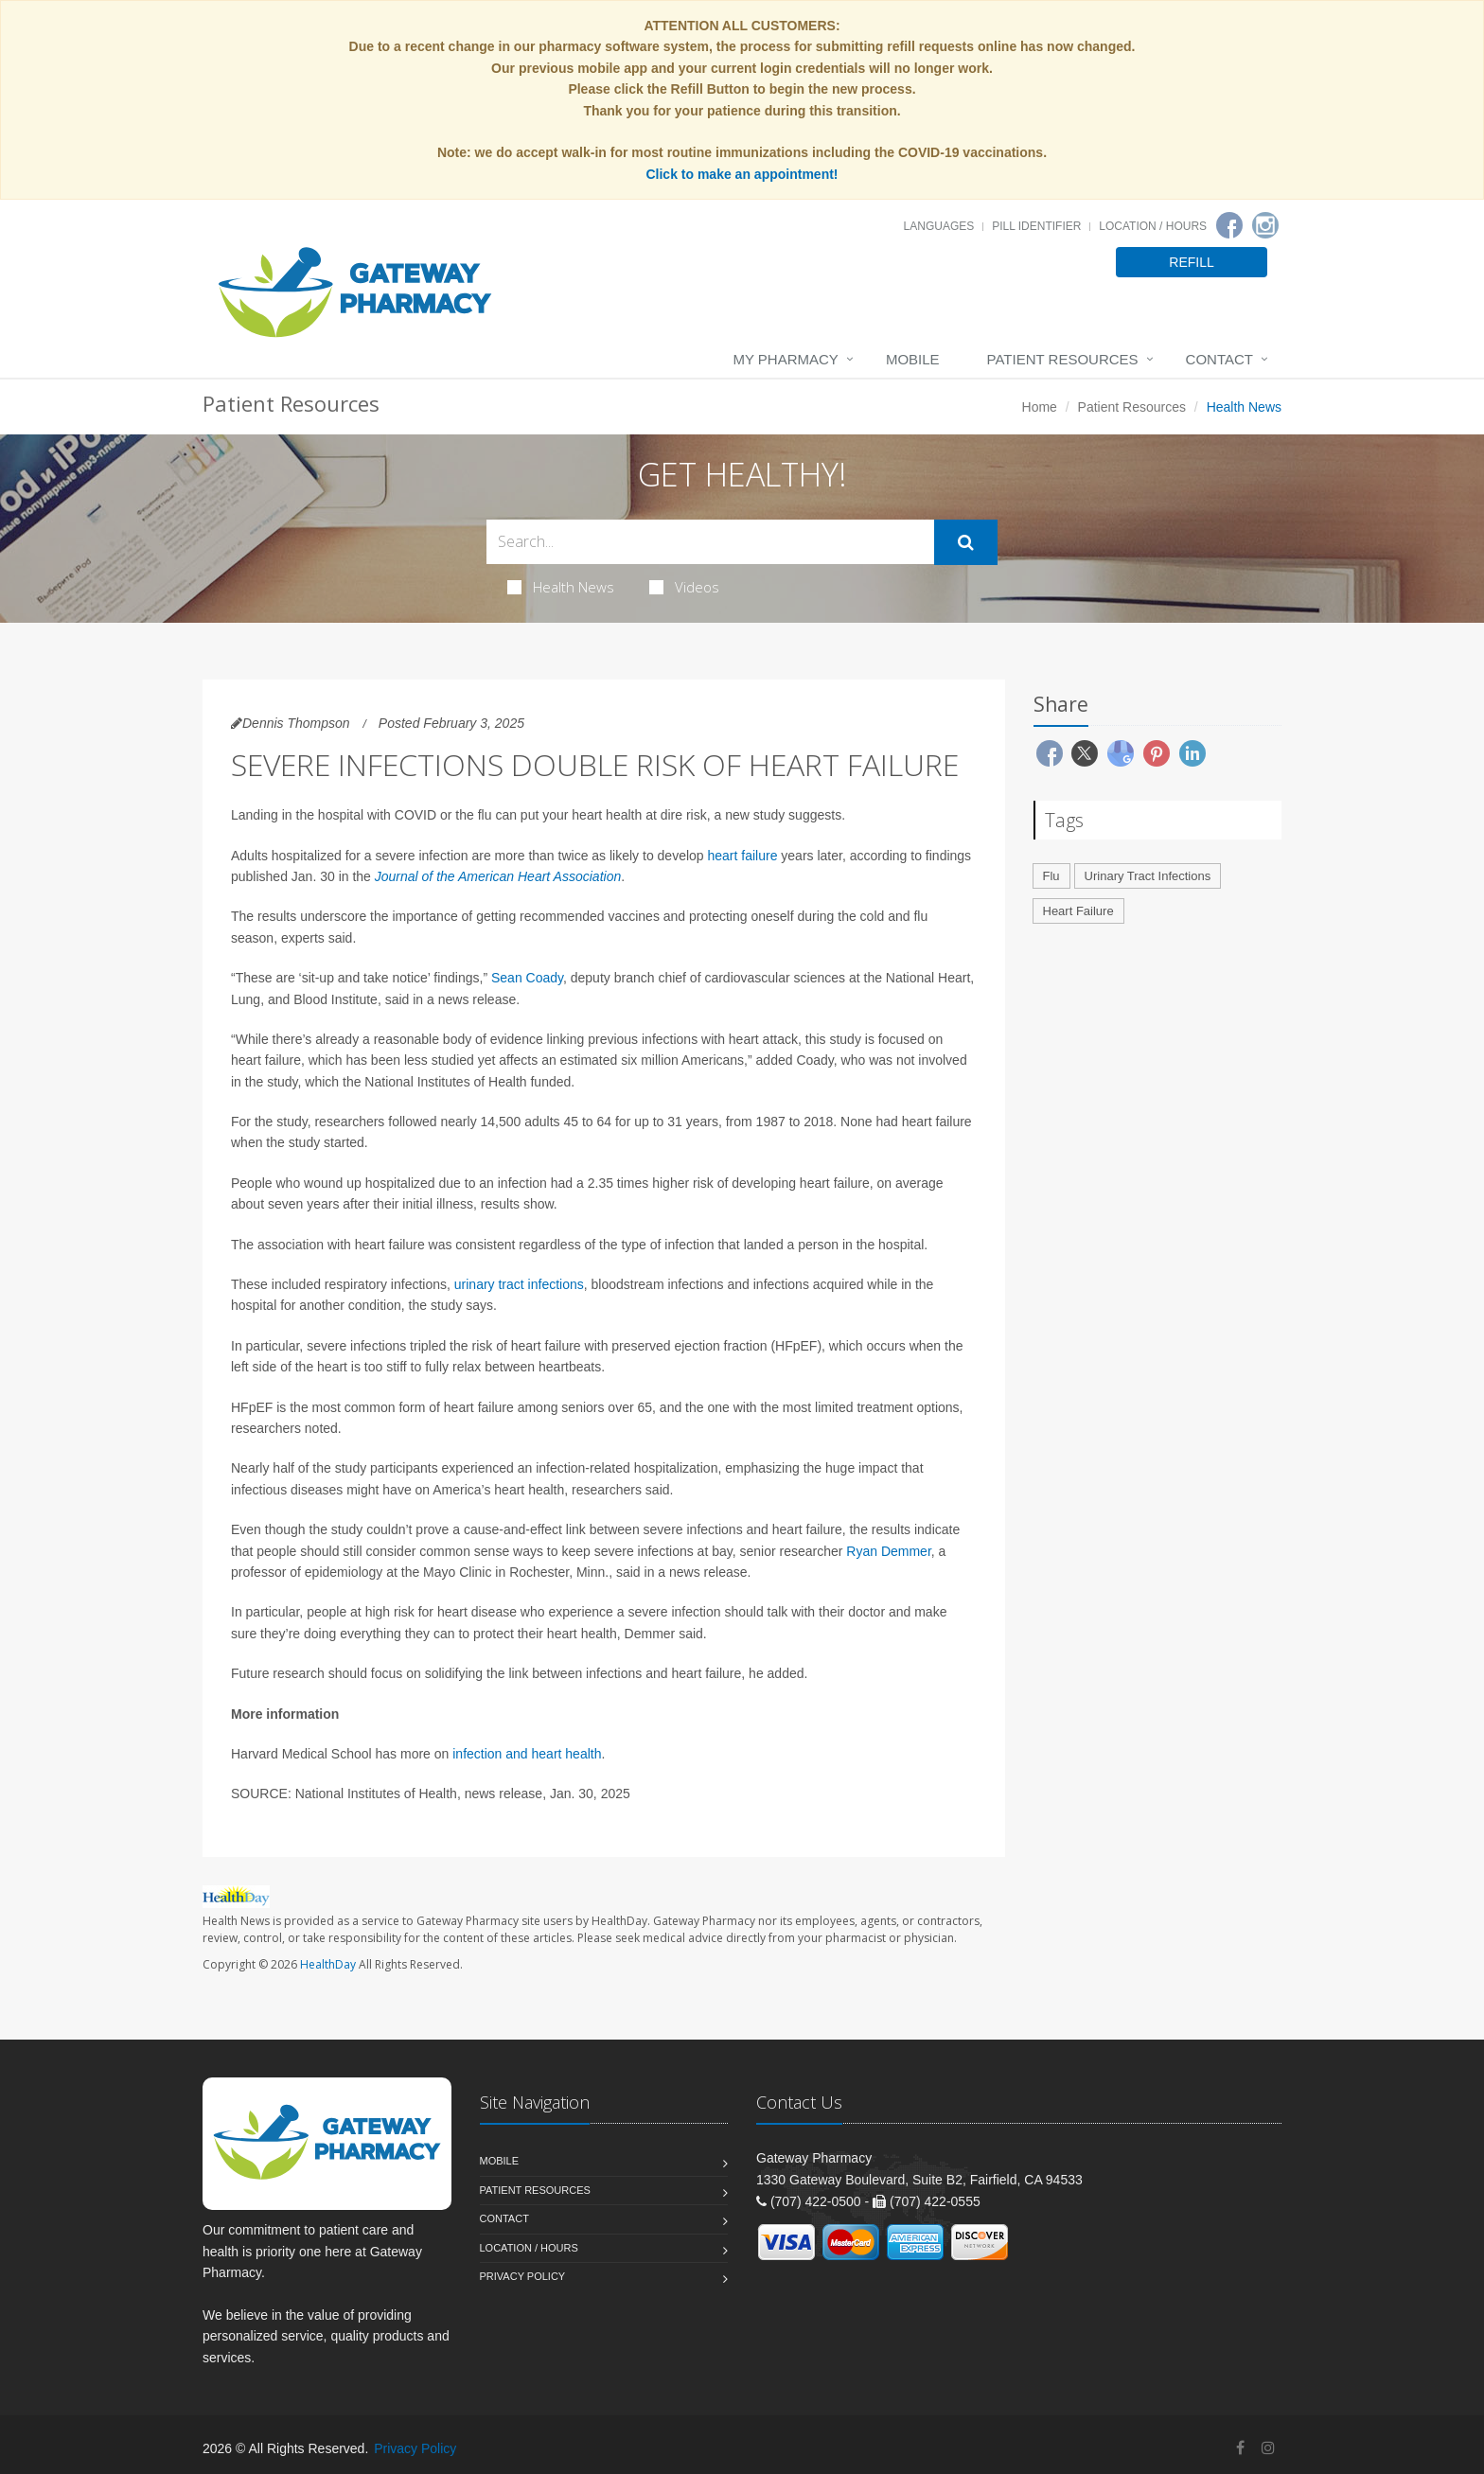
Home (1039, 407)
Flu (1051, 876)
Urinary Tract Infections (1148, 876)
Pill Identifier (1036, 226)
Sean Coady (527, 977)
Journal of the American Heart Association (498, 876)
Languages (939, 226)
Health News (560, 586)
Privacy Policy (523, 2276)
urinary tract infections (519, 1284)
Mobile (913, 359)
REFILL (1191, 262)
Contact (1219, 359)
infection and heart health (526, 1753)
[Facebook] (1229, 225)
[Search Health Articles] (710, 542)
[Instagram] (1265, 225)
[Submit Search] (966, 542)
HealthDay (328, 1964)
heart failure (743, 855)
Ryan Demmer (888, 1551)
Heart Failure (1078, 911)
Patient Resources (1063, 359)
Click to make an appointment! (741, 174)
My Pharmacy (785, 359)
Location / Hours (1153, 226)
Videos (684, 586)
